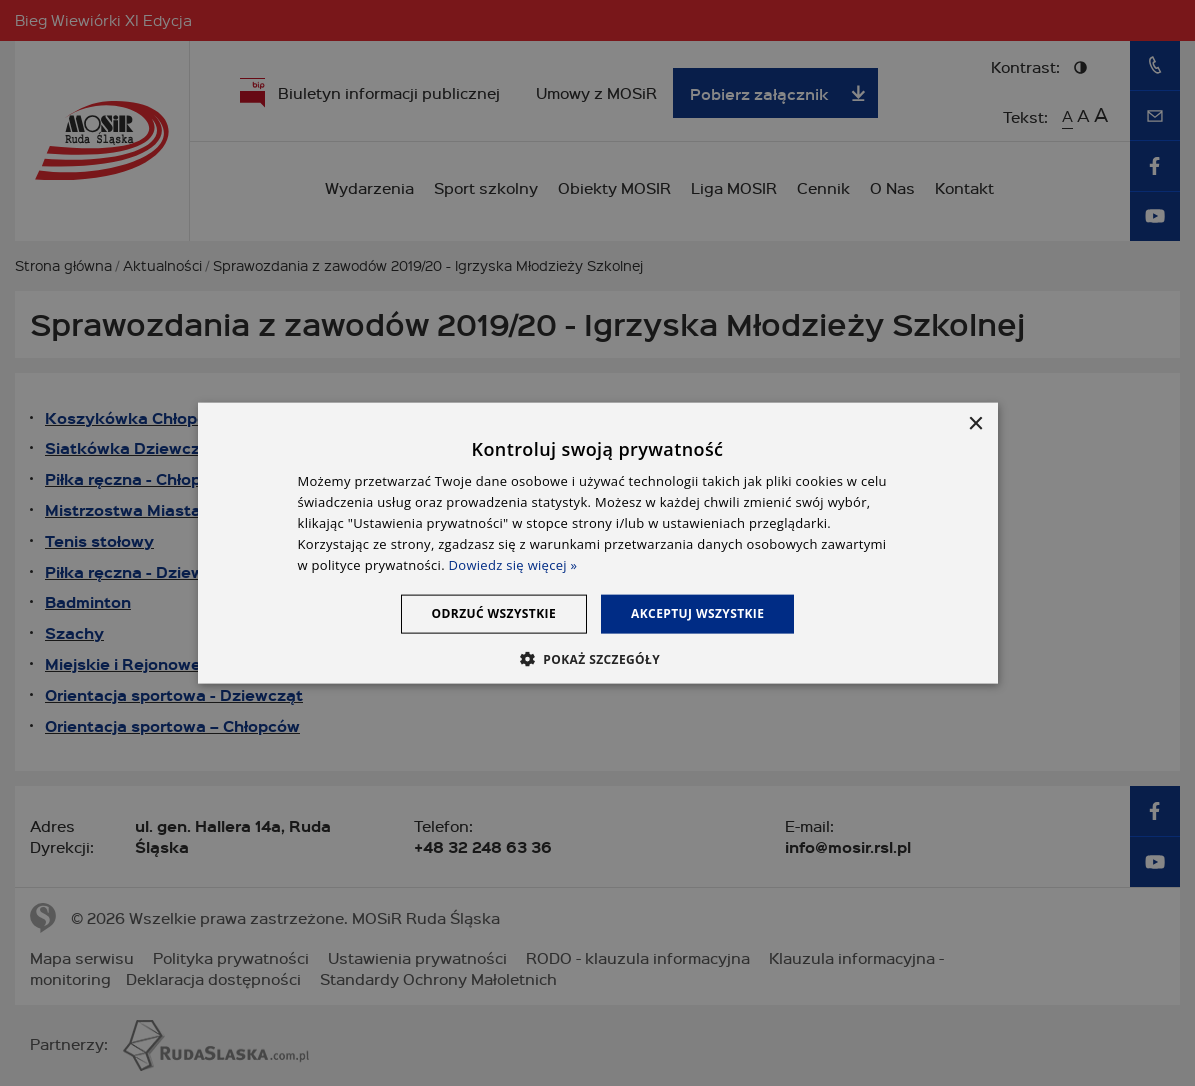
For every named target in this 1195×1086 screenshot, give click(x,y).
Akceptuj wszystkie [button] (697, 613)
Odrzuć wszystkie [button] (494, 613)
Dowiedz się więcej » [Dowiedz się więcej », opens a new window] (513, 564)
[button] (597, 658)
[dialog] (598, 543)
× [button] (975, 424)
